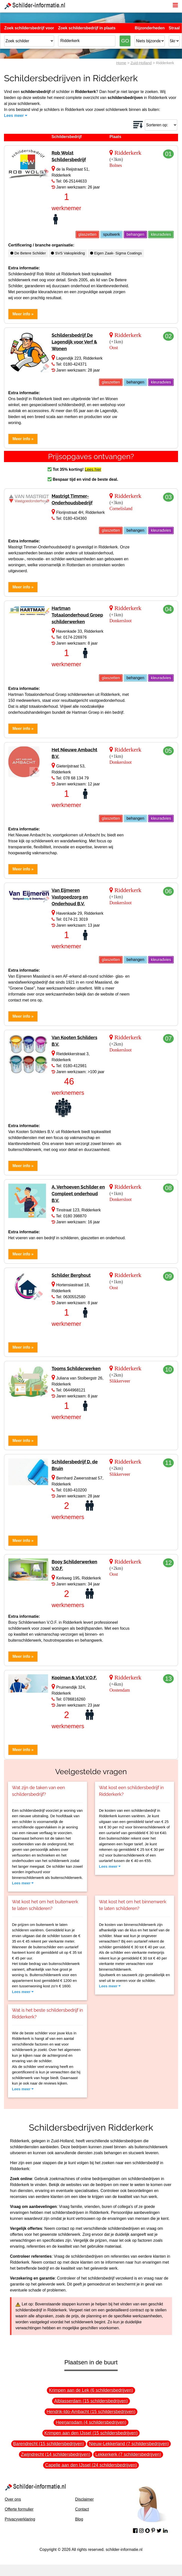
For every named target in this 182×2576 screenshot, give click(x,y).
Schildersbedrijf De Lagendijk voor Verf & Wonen (74, 342)
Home (121, 63)
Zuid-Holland (141, 63)
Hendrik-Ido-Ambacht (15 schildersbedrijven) (91, 2411)
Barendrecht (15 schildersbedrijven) (48, 2443)
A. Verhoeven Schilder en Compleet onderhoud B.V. (78, 1193)
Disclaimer (84, 2499)
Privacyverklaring (20, 2519)
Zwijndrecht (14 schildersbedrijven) (55, 2454)
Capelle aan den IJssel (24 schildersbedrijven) (91, 2465)
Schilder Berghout (71, 1275)
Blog (79, 2519)
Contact (82, 2509)
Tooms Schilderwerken (76, 1368)
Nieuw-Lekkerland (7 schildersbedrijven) (129, 2443)
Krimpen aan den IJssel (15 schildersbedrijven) (91, 2433)
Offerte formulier (19, 2509)
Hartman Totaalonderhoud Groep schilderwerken (77, 615)
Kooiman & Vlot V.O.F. (74, 1677)
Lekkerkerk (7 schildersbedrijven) (128, 2454)
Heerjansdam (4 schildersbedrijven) (91, 2422)
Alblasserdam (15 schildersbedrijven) (91, 2400)
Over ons (13, 2499)
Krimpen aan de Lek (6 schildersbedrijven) (91, 2390)
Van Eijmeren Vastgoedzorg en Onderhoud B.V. (70, 897)
